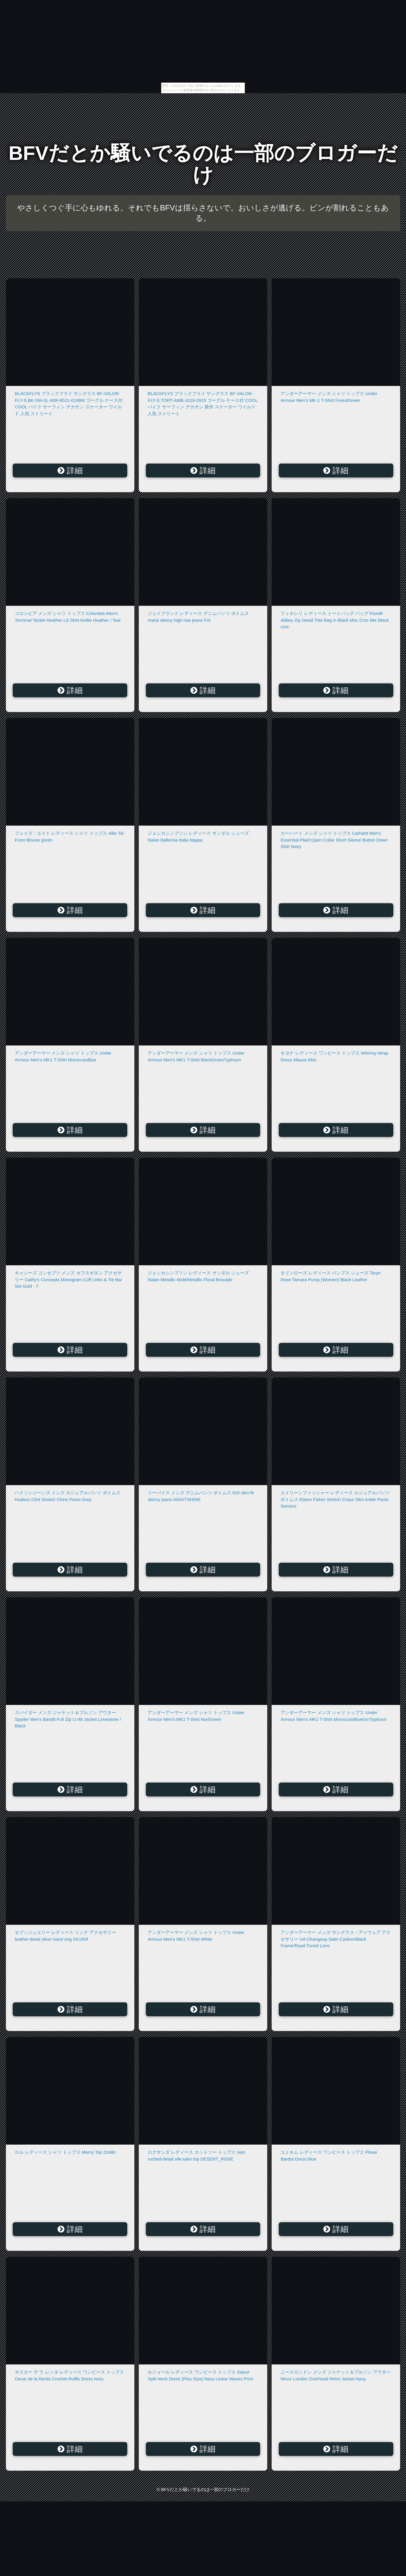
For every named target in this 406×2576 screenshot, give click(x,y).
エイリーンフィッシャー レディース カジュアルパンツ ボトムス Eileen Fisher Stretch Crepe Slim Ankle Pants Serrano (335, 1499)
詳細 (70, 470)
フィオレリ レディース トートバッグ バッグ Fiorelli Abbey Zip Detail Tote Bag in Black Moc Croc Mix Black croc (335, 620)
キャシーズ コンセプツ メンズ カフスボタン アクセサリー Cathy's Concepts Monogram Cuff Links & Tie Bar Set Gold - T (68, 1279)
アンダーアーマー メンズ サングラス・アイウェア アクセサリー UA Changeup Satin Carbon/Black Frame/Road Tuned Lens (336, 1939)
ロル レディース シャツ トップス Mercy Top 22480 (65, 2152)
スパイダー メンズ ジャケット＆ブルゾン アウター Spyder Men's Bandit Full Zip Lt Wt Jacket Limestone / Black (68, 1719)
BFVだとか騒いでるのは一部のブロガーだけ (203, 164)
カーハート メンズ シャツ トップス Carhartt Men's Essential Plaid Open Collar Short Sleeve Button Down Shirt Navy (334, 840)
